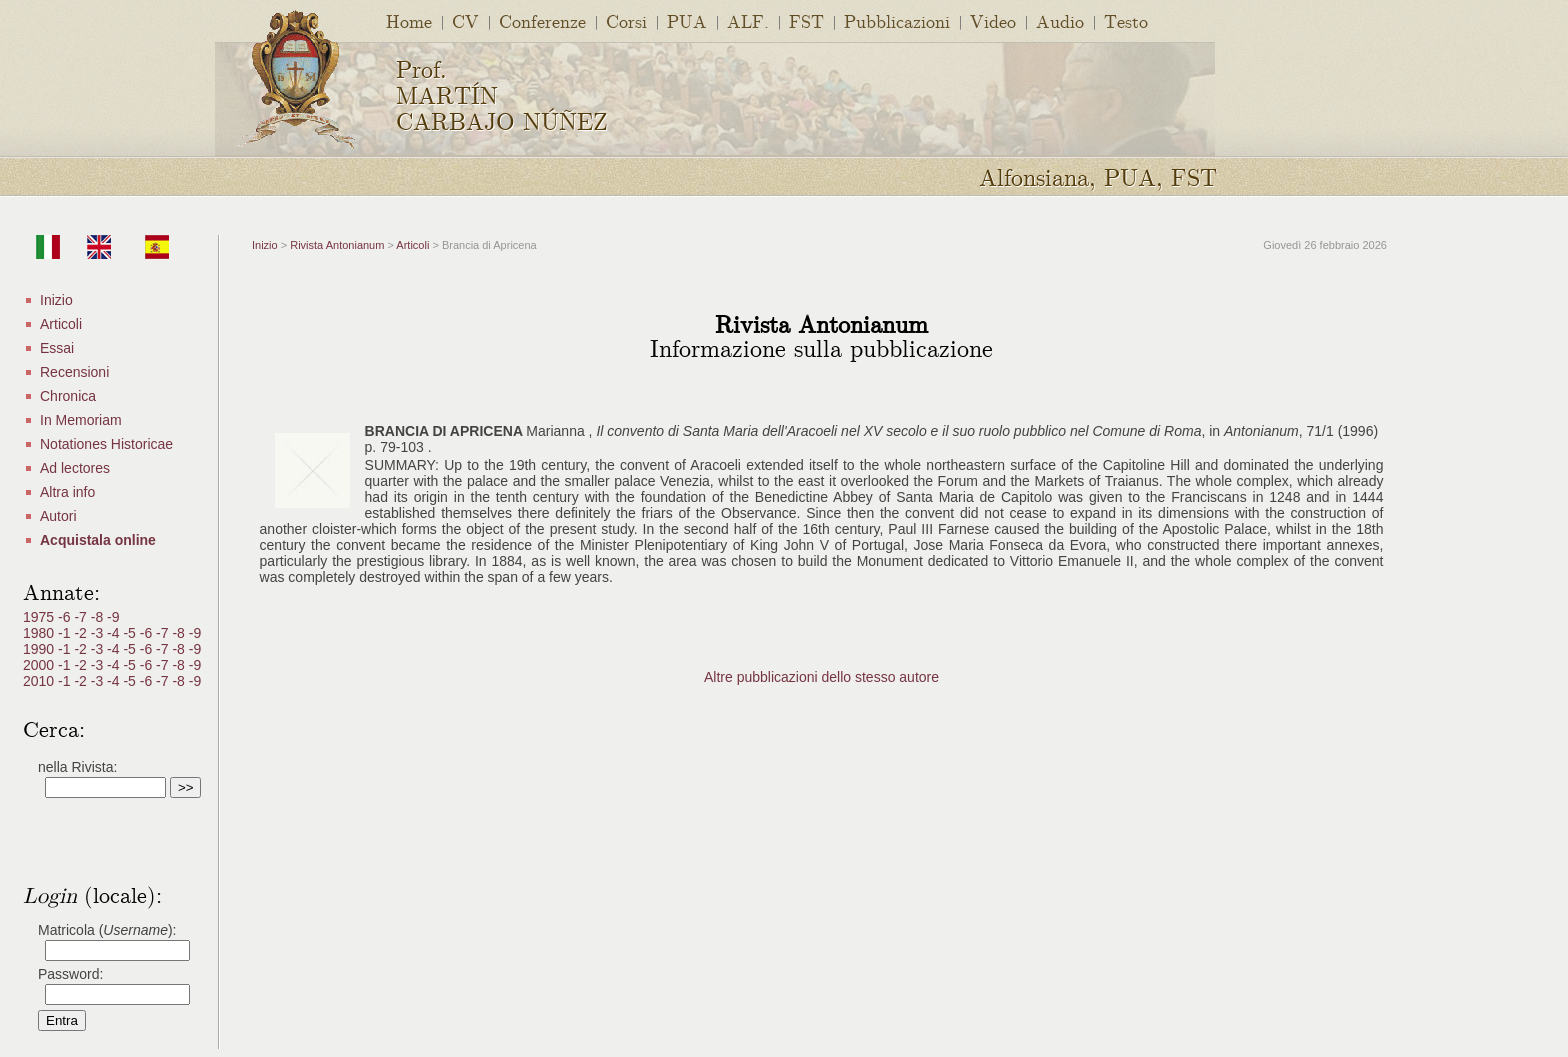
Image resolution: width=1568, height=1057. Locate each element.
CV (465, 20)
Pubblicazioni (897, 20)
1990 (40, 649)
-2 (82, 633)
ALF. (748, 20)
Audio (1060, 20)
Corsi (626, 20)
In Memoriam (81, 420)
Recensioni (74, 372)
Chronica (68, 396)
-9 (113, 617)
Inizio (56, 300)
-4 (115, 633)
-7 (82, 617)
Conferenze (542, 20)
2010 (40, 681)
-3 (99, 633)
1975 (40, 617)
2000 (40, 665)
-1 (66, 633)
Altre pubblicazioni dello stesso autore (821, 677)
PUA (687, 20)
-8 (99, 617)
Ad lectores (75, 468)
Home (409, 20)
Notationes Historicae (106, 444)
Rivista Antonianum (337, 245)
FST (806, 20)
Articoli (61, 324)
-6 (66, 617)
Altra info (67, 492)
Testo (1126, 20)
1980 (40, 633)
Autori (58, 516)
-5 (131, 633)
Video (993, 20)
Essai (57, 348)
